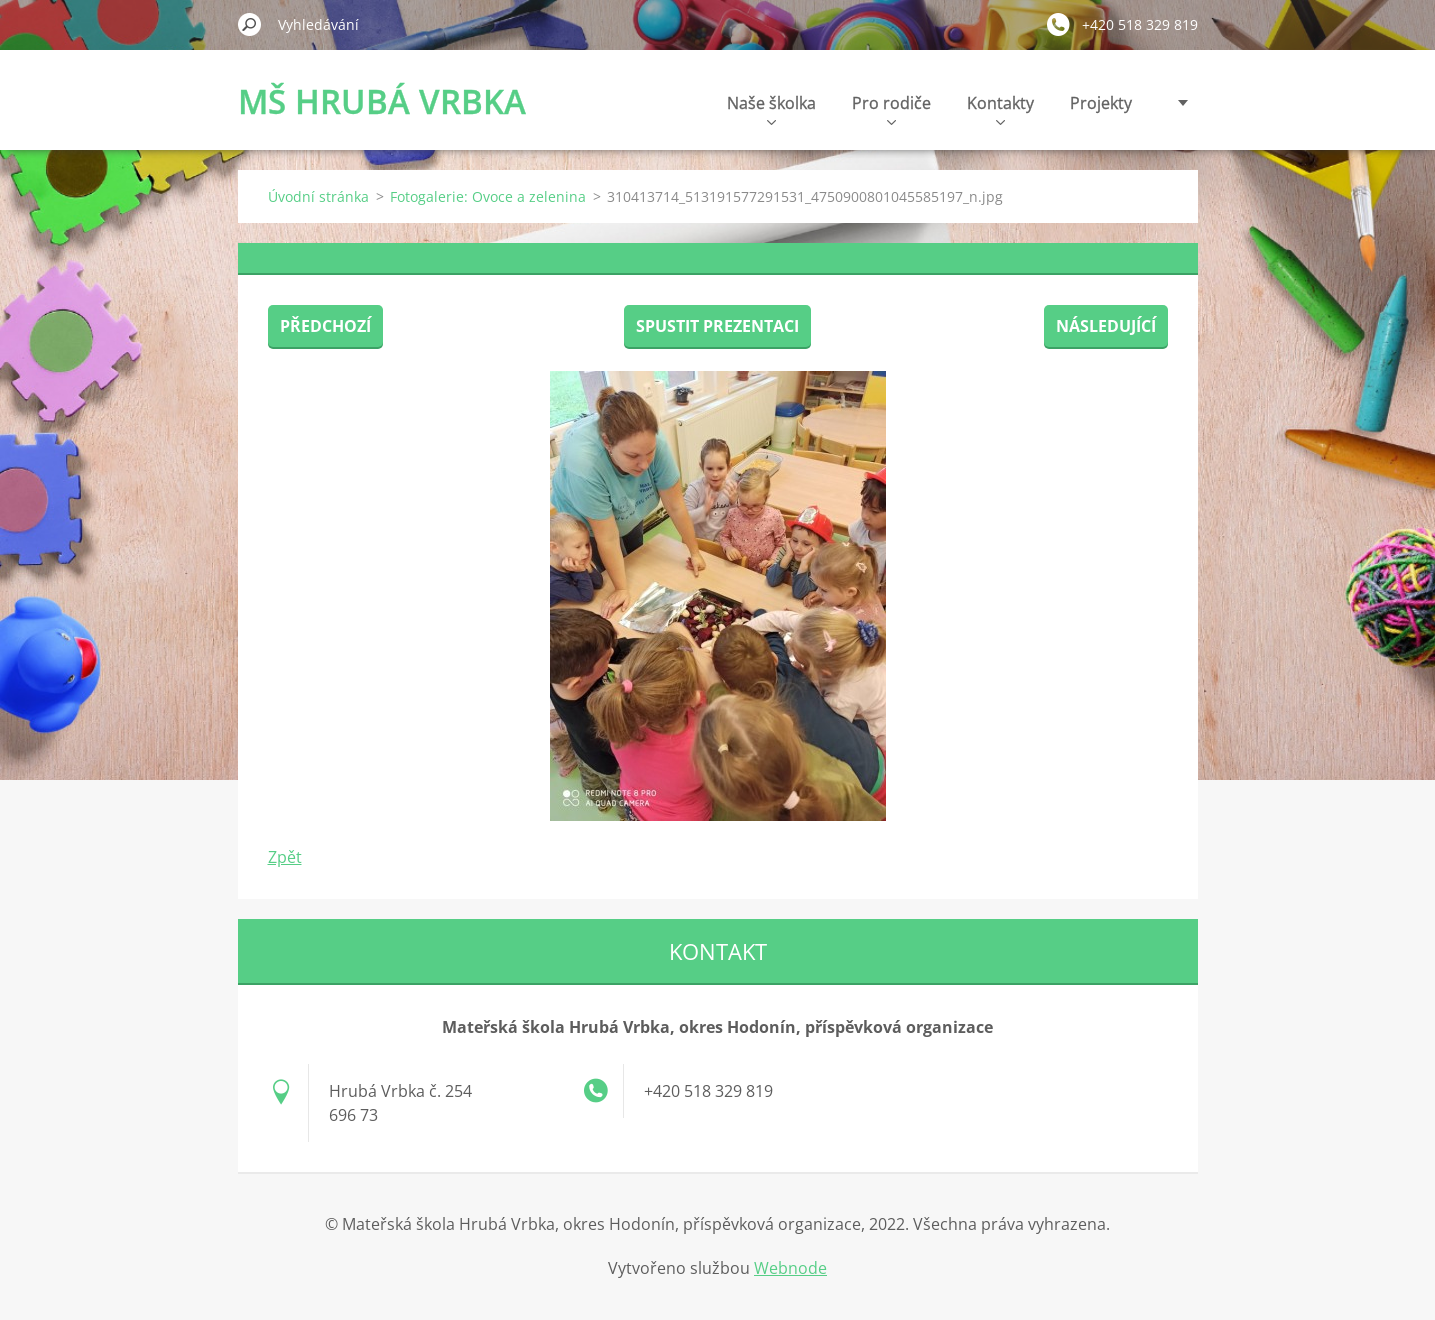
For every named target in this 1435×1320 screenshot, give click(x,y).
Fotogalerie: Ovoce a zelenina (488, 196)
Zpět (285, 857)
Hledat (250, 24)
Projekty (1101, 103)
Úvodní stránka (318, 196)
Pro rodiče (891, 108)
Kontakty (1000, 108)
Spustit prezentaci (717, 326)
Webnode (790, 1268)
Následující (1106, 326)
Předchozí (325, 326)
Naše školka (771, 108)
